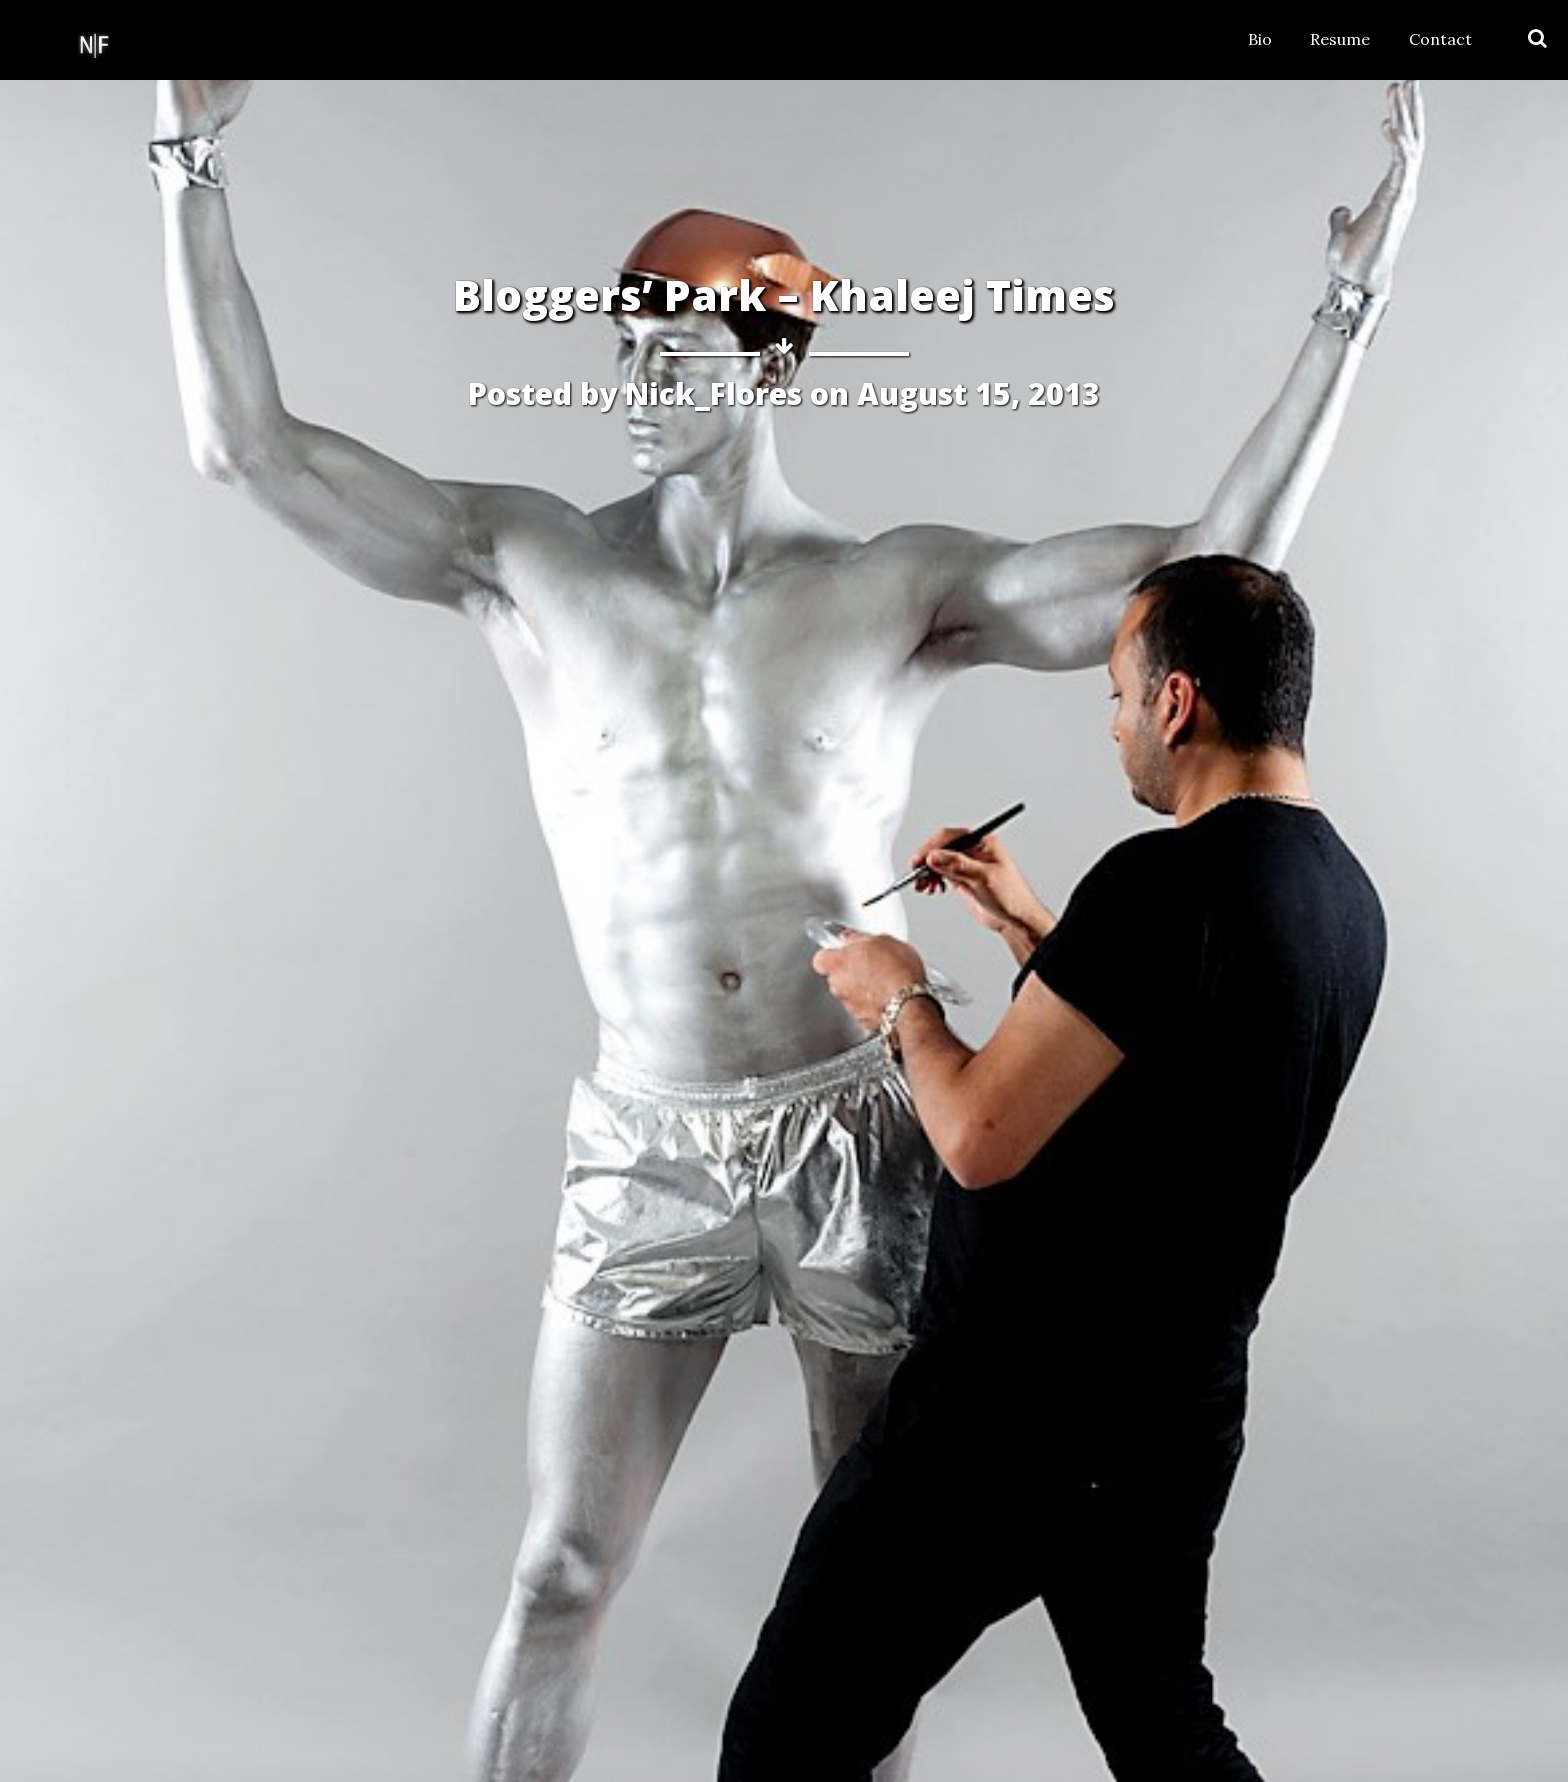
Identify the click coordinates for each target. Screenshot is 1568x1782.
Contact (1440, 39)
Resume (1340, 39)
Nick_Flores (713, 393)
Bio (1260, 39)
